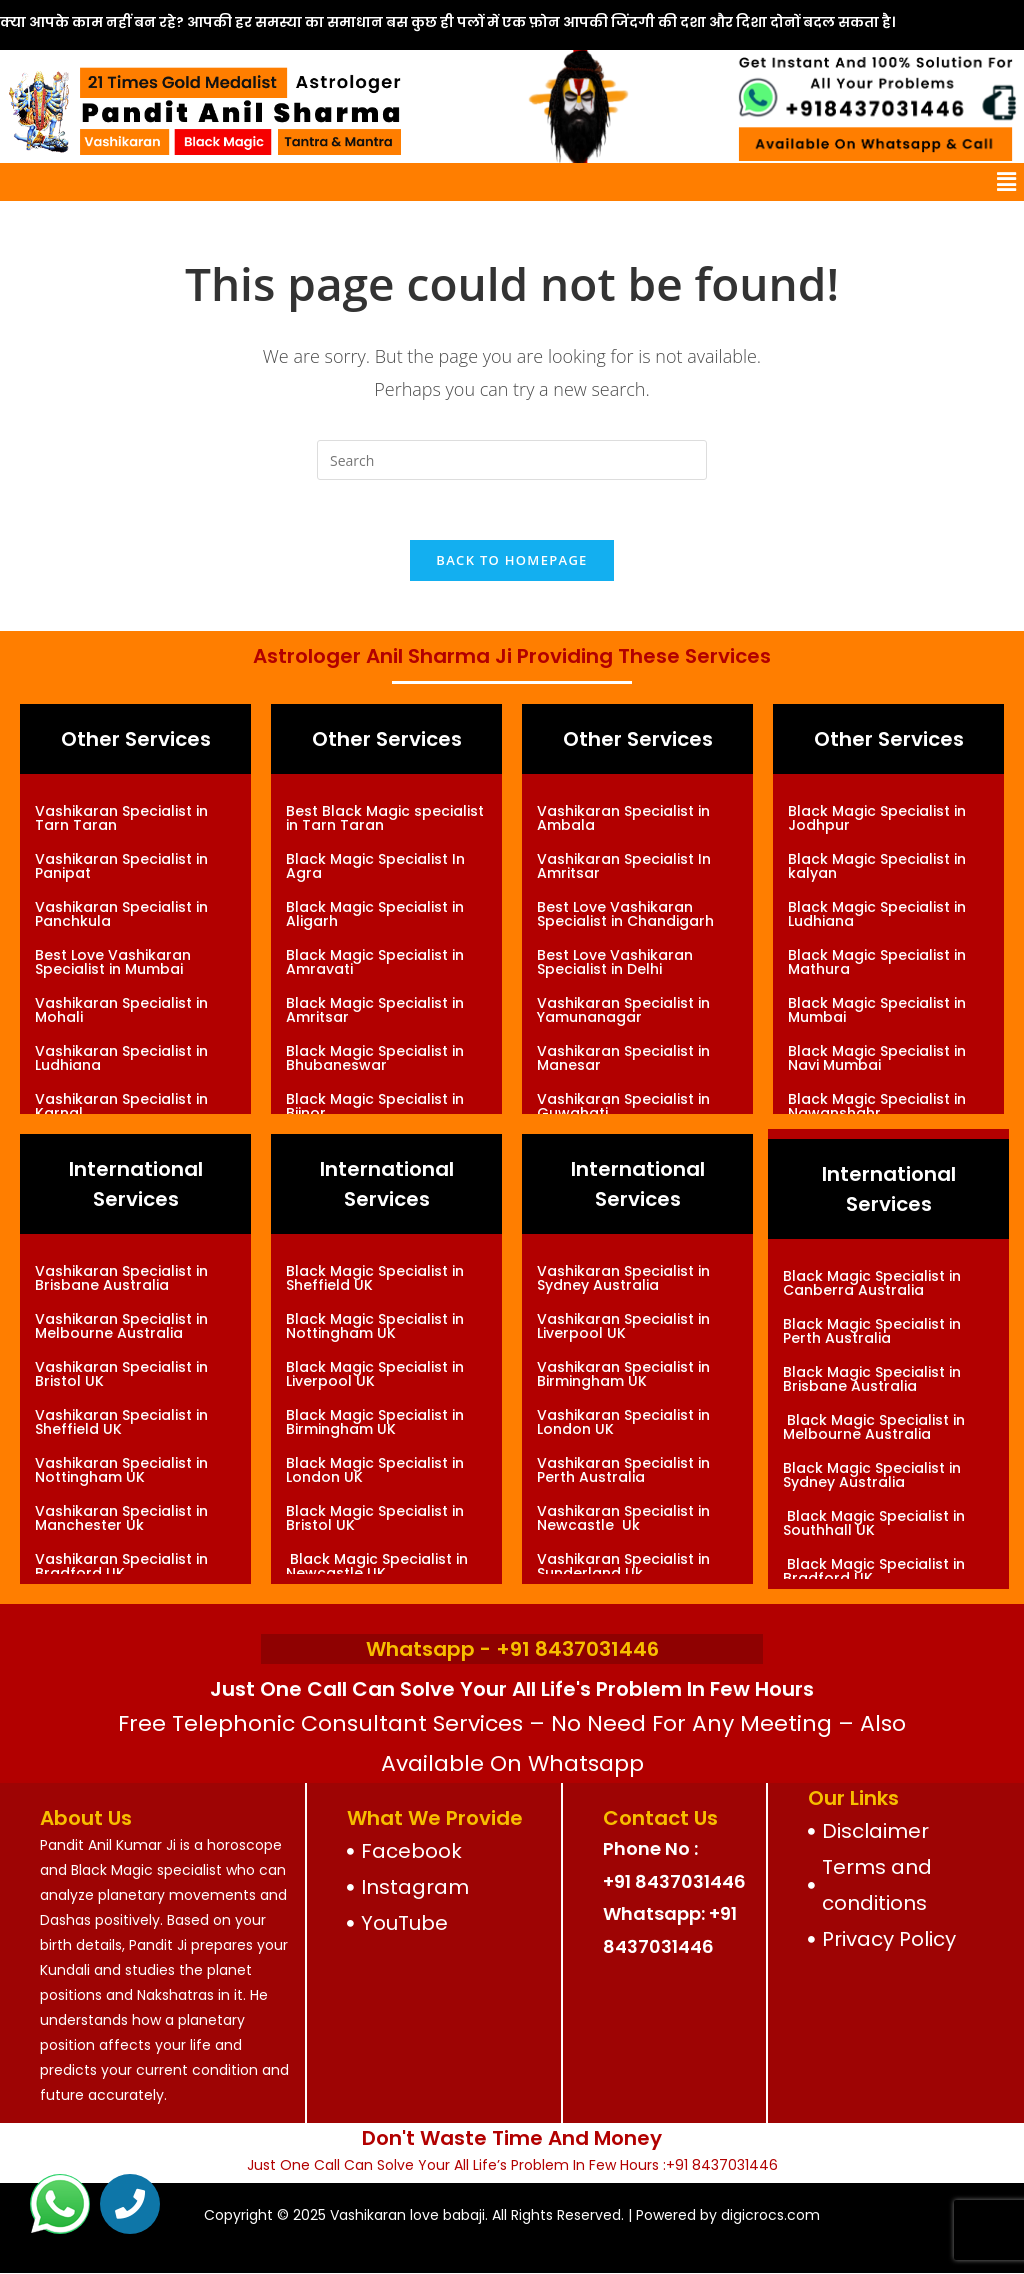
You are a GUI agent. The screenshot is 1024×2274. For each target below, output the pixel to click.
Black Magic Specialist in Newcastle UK (377, 1566)
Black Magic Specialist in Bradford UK (874, 1571)
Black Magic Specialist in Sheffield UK (375, 1278)
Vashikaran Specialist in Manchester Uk (121, 1518)
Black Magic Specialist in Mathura (877, 962)
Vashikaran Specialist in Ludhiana (121, 1058)
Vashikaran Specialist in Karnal (121, 1106)
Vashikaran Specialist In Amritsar (624, 866)
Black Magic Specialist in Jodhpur (877, 818)
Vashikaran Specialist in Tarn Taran (121, 818)
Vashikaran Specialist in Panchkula (121, 914)
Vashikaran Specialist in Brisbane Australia (121, 1278)
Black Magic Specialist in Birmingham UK (375, 1422)
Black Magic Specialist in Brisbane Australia (872, 1379)
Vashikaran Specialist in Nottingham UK (121, 1470)
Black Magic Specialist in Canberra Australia (872, 1283)
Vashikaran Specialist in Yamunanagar (623, 1010)
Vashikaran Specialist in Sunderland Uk (623, 1566)
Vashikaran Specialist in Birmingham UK (623, 1374)
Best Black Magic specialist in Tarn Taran (385, 818)
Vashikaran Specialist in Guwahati (623, 1106)
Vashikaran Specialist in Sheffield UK (121, 1422)
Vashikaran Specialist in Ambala (623, 818)
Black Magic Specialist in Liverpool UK (375, 1374)
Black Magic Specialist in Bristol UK (375, 1518)
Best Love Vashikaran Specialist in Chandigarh (625, 914)
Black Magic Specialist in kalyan (877, 866)
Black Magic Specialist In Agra (375, 866)
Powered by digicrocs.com (728, 2215)
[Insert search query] (512, 460)
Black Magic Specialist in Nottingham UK (375, 1326)
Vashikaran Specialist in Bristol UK (121, 1374)
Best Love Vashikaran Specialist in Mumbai (113, 962)
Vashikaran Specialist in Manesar (623, 1058)
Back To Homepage (511, 560)
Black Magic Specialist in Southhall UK (874, 1523)
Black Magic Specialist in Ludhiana (877, 914)
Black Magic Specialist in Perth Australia (872, 1331)
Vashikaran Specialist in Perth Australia (623, 1470)
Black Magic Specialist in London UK (375, 1470)
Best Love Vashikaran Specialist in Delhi (615, 962)
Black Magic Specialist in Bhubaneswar (375, 1058)
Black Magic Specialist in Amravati (375, 962)
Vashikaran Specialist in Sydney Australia (623, 1278)
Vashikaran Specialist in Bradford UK (121, 1566)
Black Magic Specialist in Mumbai (877, 1010)
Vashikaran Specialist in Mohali (121, 1010)
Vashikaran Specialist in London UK (623, 1422)
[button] (1007, 182)
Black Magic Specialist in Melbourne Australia (874, 1427)
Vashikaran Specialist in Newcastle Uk (623, 1518)
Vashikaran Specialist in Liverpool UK (623, 1326)
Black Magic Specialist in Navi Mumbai (877, 1058)
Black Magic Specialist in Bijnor (375, 1106)
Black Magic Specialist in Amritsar (375, 1010)
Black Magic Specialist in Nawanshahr (877, 1106)
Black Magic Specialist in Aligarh (375, 914)
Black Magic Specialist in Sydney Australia (872, 1475)
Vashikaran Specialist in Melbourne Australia (121, 1326)
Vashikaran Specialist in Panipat (121, 866)
